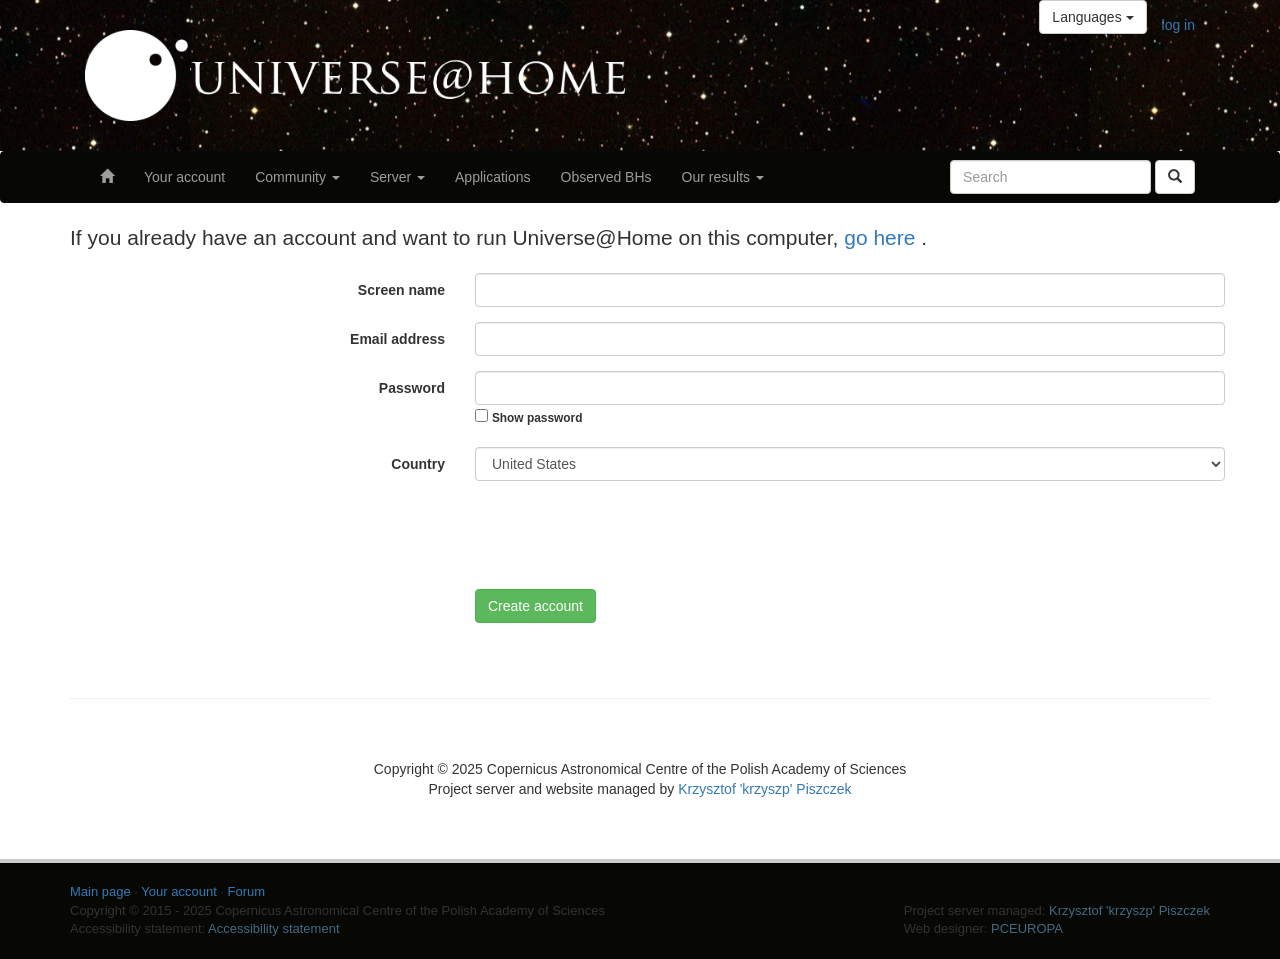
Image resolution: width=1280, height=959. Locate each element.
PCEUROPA (1027, 928)
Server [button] (397, 177)
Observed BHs (606, 177)
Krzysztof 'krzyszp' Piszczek (764, 789)
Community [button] (297, 177)
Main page (100, 891)
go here (882, 237)
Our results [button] (723, 177)
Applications (493, 177)
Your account (184, 177)
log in (1178, 25)
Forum (247, 891)
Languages (1092, 17)
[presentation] (627, 535)
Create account (535, 606)
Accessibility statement (274, 928)
